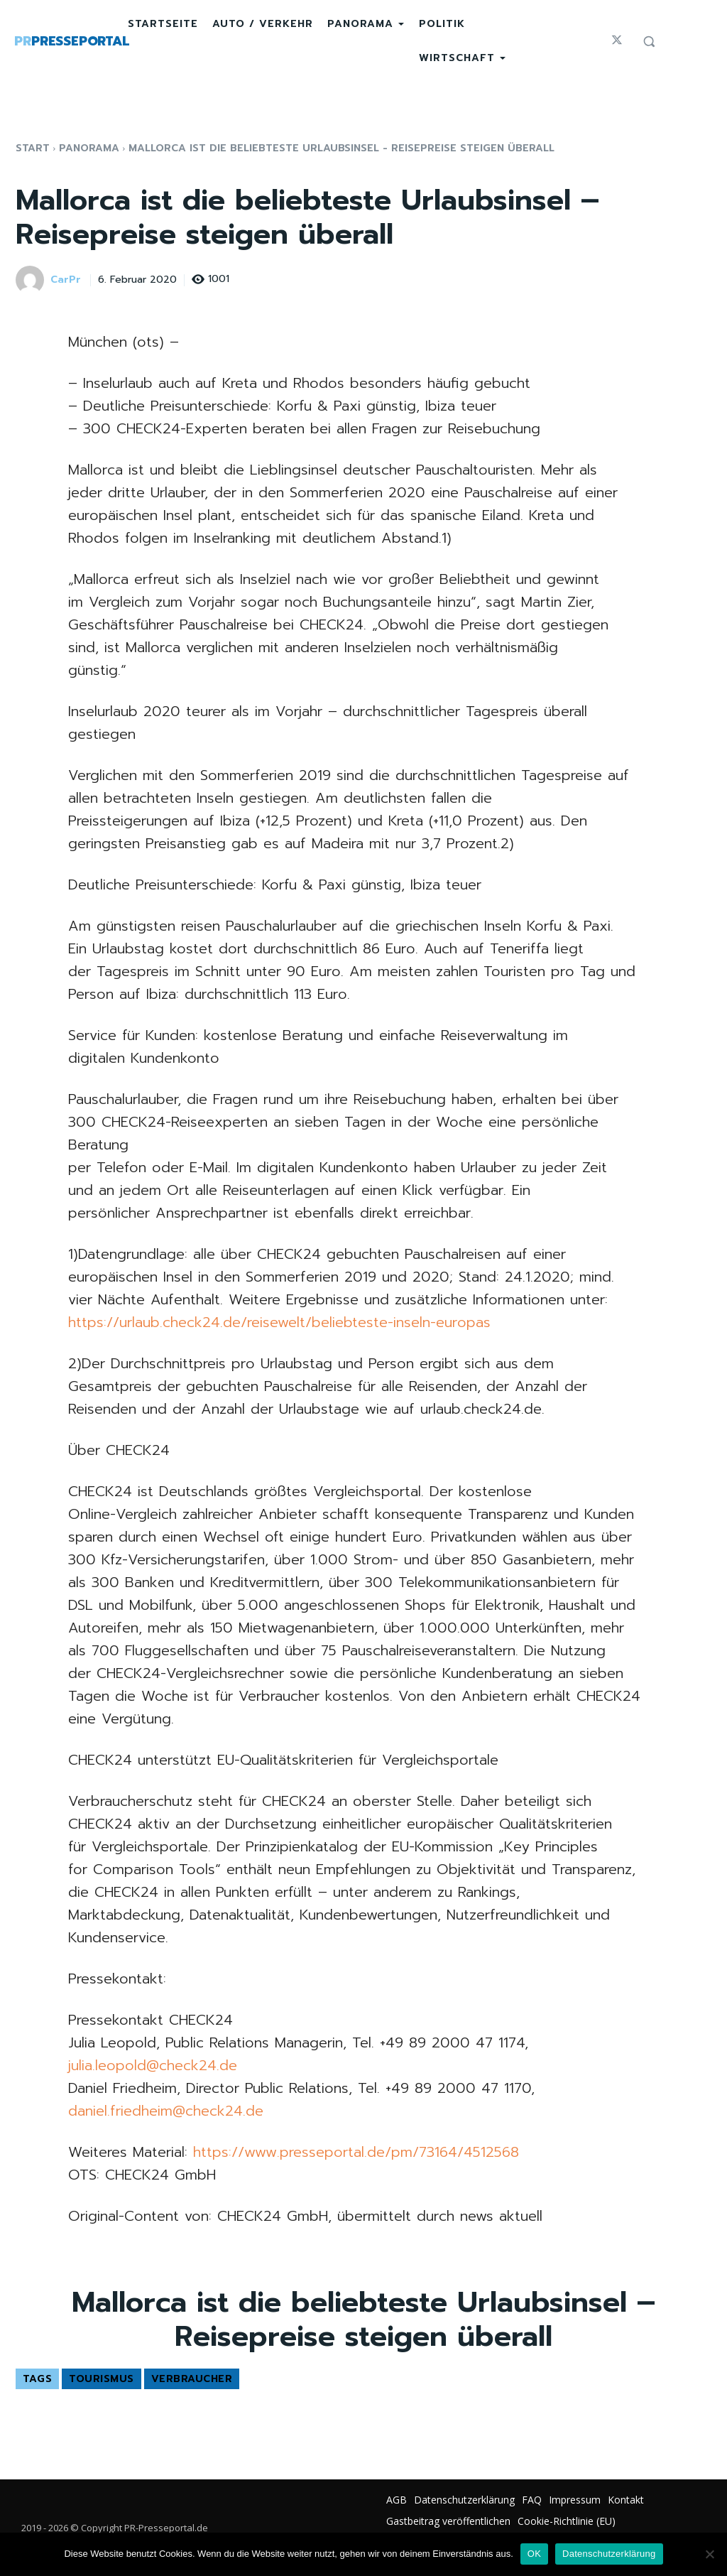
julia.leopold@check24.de (152, 2065)
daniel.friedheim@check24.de (165, 2110)
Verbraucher (192, 2378)
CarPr (65, 280)
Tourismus (101, 2378)
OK (534, 2553)
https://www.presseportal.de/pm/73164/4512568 (356, 2152)
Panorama (89, 148)
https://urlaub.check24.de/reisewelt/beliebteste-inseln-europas (279, 1322)
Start (33, 148)
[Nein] (709, 2554)
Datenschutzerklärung (608, 2553)
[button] (649, 41)
